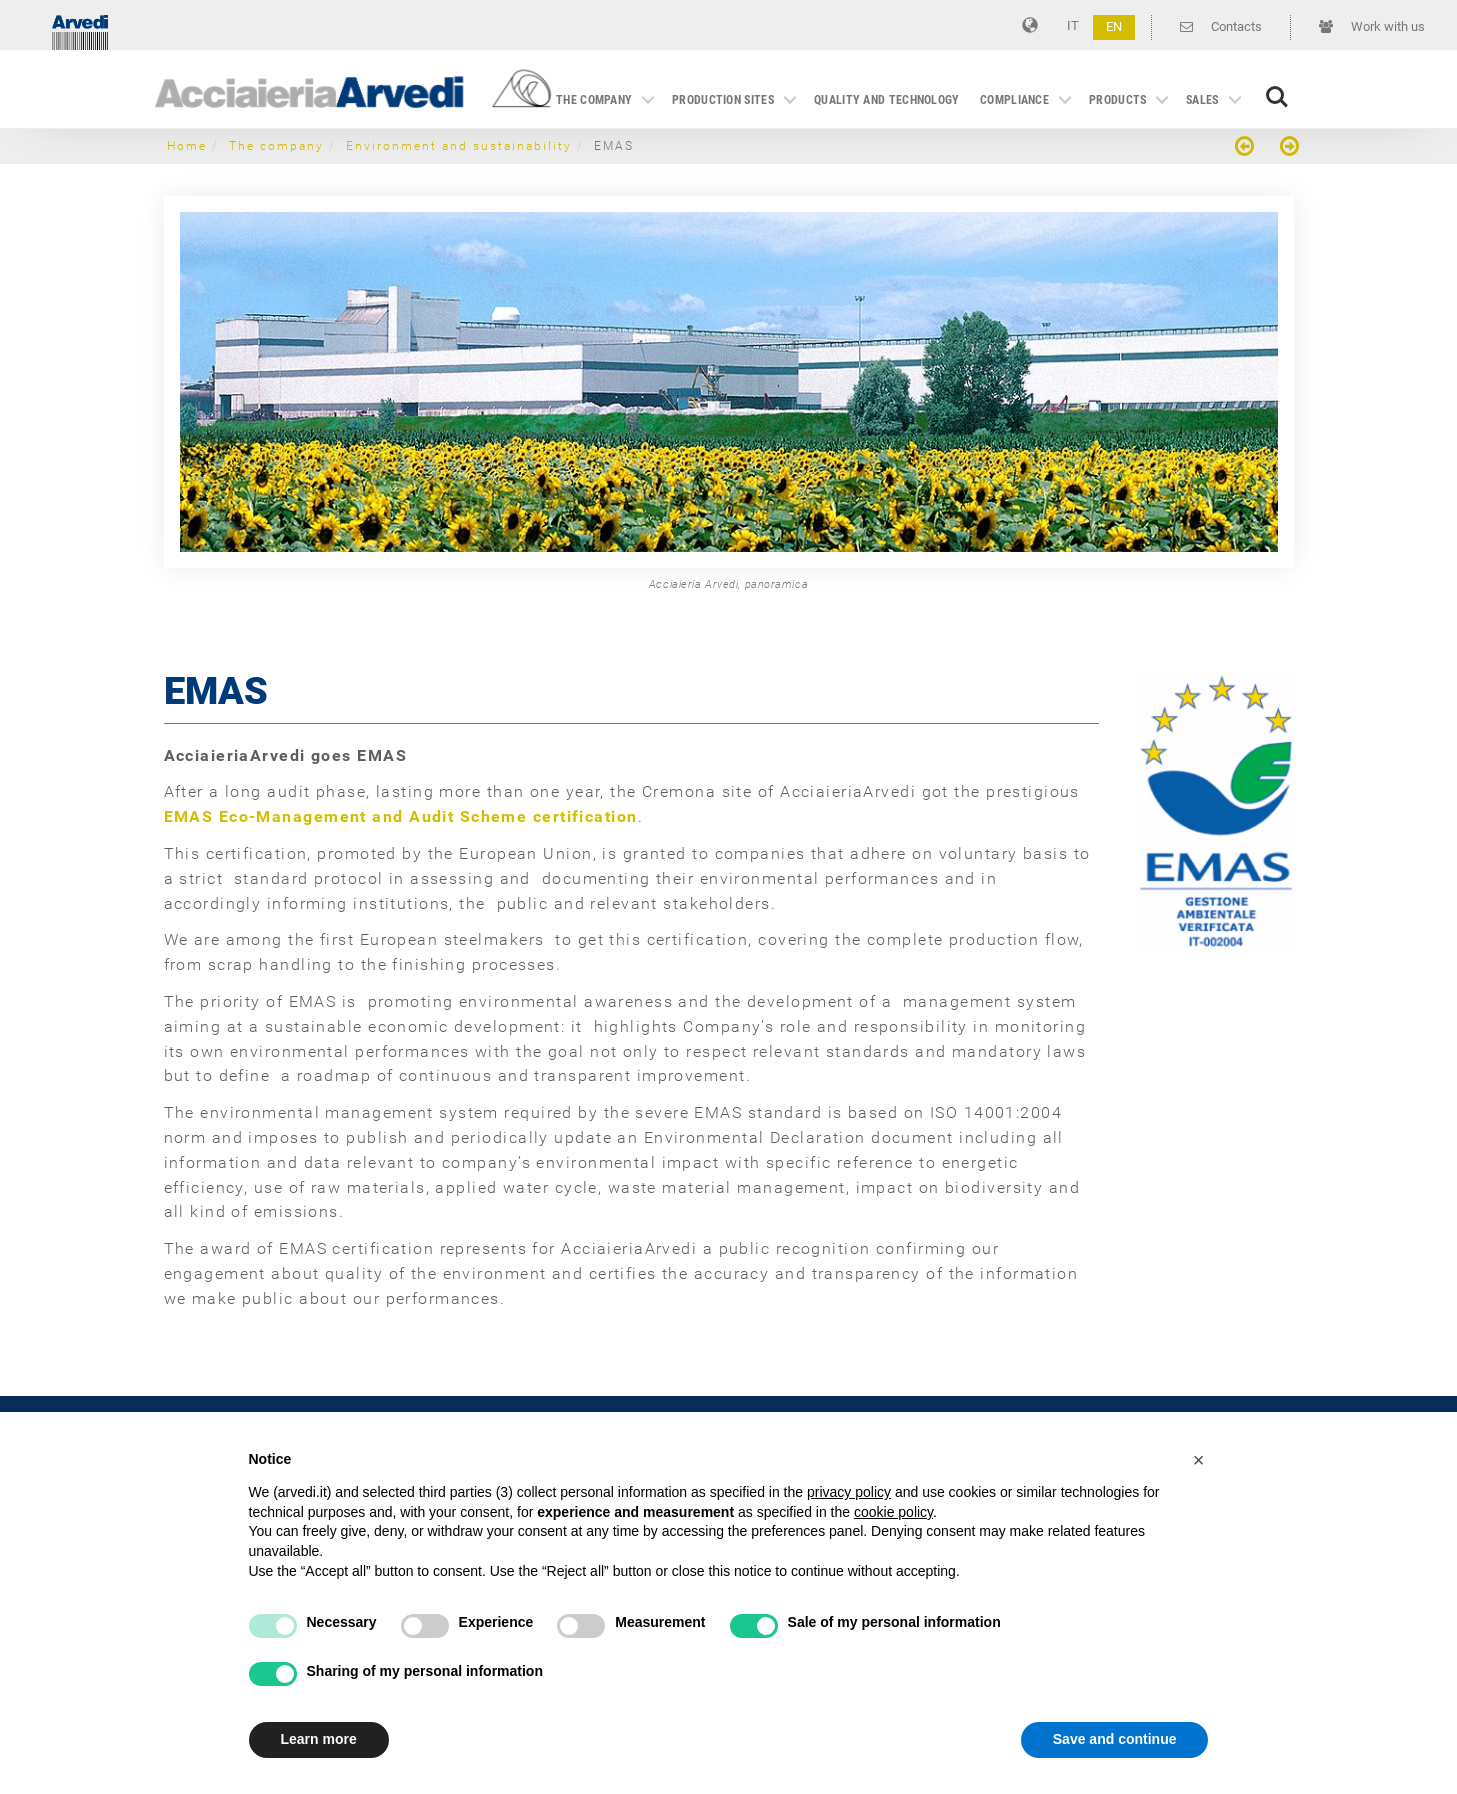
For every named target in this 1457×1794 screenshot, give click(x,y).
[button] (1199, 1460)
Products (1117, 100)
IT (1073, 25)
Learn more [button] (319, 1739)
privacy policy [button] (849, 1492)
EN (1114, 26)
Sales (1202, 100)
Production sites (723, 100)
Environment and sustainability (459, 146)
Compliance (1014, 100)
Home (187, 146)
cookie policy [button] (893, 1512)
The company (594, 100)
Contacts (1221, 26)
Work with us (1372, 26)
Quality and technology (887, 100)
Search (1277, 97)
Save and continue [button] (1115, 1739)
